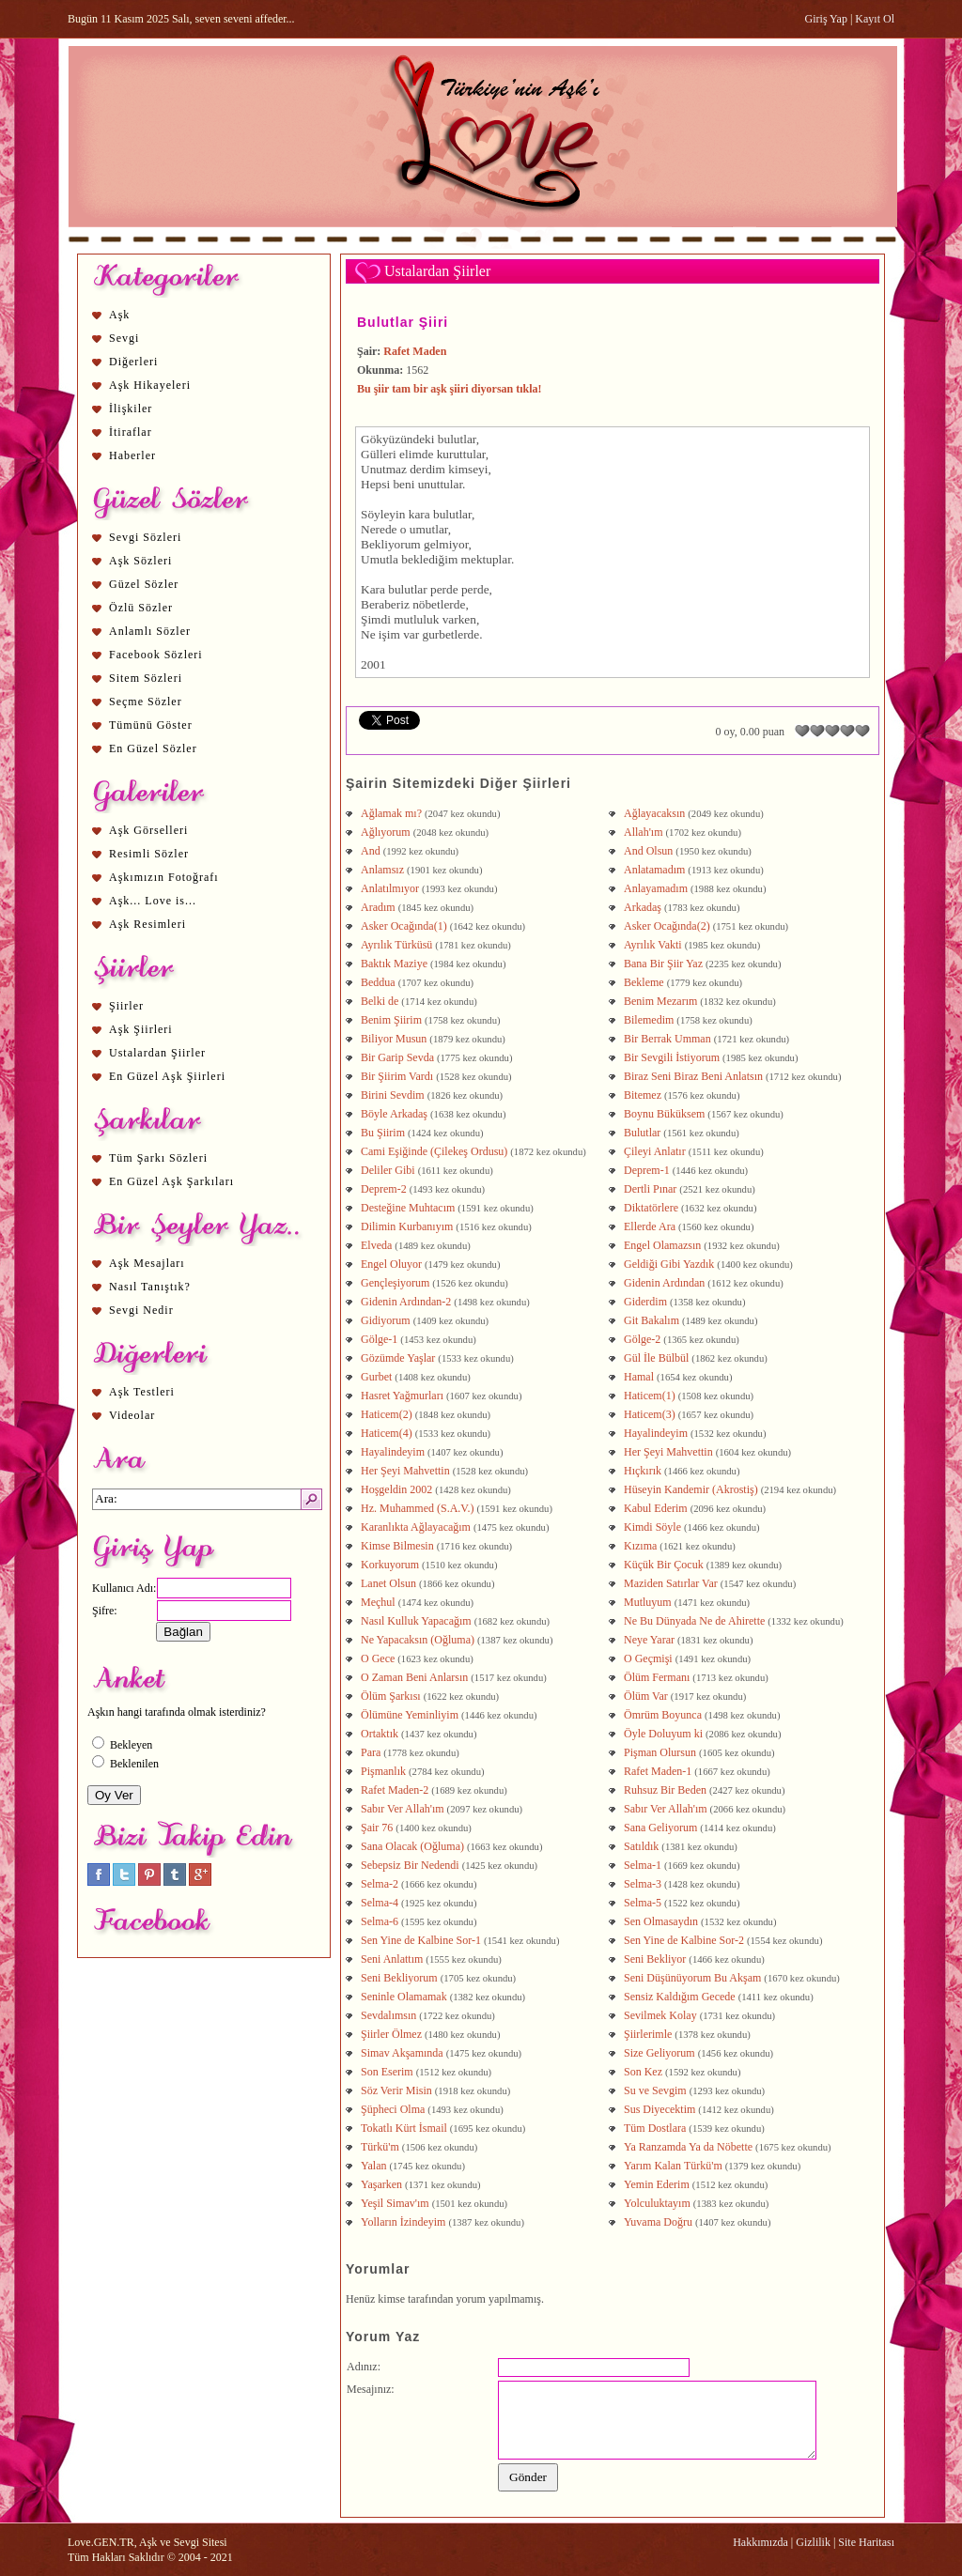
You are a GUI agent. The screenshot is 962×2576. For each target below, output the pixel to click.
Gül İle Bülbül (656, 1358)
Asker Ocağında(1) (404, 926)
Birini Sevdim (393, 1095)
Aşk (119, 314)
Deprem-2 (384, 1188)
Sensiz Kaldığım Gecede (680, 1996)
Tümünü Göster (151, 725)
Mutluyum (648, 1602)
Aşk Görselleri (148, 830)
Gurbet (376, 1376)
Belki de (379, 1001)
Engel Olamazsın (662, 1245)
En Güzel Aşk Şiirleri (167, 1076)
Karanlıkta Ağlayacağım (416, 1527)
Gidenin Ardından (664, 1282)
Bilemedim (649, 1019)
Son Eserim (387, 2071)
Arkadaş (642, 907)
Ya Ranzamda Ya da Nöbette (688, 2146)
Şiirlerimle (648, 2034)
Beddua (378, 982)
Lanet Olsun (388, 1583)
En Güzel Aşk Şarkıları (171, 1181)
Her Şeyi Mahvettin (668, 1451)
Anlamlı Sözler (150, 631)
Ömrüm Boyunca (663, 1714)
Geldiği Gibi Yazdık (669, 1264)
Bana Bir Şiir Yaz (663, 963)
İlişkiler (130, 408)
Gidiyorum (386, 1320)
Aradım (378, 907)
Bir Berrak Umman (667, 1038)
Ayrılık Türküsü (396, 944)
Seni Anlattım (392, 1959)
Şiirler (126, 1005)
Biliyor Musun (394, 1038)
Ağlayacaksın (654, 813)
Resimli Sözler (149, 853)
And (370, 850)
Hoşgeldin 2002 (396, 1489)
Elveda (376, 1245)
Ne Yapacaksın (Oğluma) (417, 1639)
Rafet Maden (414, 351)
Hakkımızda (760, 2542)
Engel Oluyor (391, 1264)
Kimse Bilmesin (397, 1545)
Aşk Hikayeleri (150, 385)
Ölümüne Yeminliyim (409, 1714)
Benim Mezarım (660, 1001)
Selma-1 (642, 1865)
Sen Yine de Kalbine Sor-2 (684, 1940)
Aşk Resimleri (147, 924)
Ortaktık (379, 1733)
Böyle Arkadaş (394, 1113)
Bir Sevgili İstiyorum (672, 1057)
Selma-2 (379, 1883)
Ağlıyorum (386, 832)
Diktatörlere (651, 1207)
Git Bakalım (651, 1320)
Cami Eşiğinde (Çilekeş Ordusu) (434, 1151)
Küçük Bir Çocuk (664, 1564)
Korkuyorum (390, 1564)
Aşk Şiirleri (141, 1029)
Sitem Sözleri (145, 678)
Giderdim (645, 1301)
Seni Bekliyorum (399, 1977)
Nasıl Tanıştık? (150, 1286)
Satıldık (641, 1846)
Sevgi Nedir (141, 1310)
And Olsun (648, 850)
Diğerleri (133, 361)
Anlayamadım (656, 888)
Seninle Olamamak (404, 1996)
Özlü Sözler (141, 607)
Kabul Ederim (656, 1508)
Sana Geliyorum (660, 1827)
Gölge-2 (642, 1339)
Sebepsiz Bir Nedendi (410, 1865)
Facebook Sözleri (156, 654)
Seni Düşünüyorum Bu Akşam (692, 1977)
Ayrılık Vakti (653, 944)
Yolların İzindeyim (403, 2222)
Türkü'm (380, 2146)
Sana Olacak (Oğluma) (412, 1846)
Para (370, 1752)
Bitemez (642, 1095)
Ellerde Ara (649, 1226)
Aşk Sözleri (140, 560)
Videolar (132, 1415)
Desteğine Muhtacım (408, 1207)
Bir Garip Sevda (397, 1057)
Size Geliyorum (659, 2052)
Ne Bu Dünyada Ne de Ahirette (694, 1620)
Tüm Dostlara (655, 2128)
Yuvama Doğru (658, 2222)
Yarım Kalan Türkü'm (673, 2165)
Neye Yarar (649, 1639)
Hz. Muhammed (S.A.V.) (417, 1508)
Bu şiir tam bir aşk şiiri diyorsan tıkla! (449, 388)
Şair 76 (377, 1827)
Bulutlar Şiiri (402, 322)
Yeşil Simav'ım (395, 2203)
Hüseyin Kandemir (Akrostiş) (691, 1489)
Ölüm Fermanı (657, 1677)
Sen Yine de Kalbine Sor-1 (421, 1940)
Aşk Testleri (142, 1391)
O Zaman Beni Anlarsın (414, 1677)
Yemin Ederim (657, 2184)
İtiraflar (130, 432)
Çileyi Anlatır (655, 1151)
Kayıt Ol (874, 18)
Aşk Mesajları (147, 1263)
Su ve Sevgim (655, 2090)
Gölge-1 (379, 1339)
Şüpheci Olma (393, 2109)
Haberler (132, 455)
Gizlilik (813, 2542)
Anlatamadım (654, 869)
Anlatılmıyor (390, 888)
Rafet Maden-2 (394, 1790)
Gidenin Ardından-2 (406, 1301)
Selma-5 (642, 1902)
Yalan (373, 2165)
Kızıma (640, 1545)
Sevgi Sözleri (145, 537)
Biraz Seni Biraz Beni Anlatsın (693, 1076)
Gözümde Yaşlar (398, 1358)
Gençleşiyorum (395, 1282)
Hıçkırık (642, 1470)
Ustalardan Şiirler (157, 1052)
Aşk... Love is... (152, 900)
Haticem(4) (386, 1433)
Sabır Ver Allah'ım (402, 1808)
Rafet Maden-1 (657, 1771)
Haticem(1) (649, 1395)
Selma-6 (379, 1921)
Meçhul (378, 1602)
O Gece (378, 1658)
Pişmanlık (383, 1771)
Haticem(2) (386, 1414)
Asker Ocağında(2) (667, 926)
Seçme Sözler (145, 701)
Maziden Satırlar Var (671, 1583)
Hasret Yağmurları (402, 1395)
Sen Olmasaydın (661, 1921)
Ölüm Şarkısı (391, 1696)
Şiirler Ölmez (391, 2034)
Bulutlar (642, 1132)
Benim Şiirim (391, 1019)
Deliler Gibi (388, 1170)
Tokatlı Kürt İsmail (404, 2128)
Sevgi (124, 338)
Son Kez (643, 2071)
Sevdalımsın (388, 2015)
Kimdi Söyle (652, 1527)
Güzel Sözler (143, 584)
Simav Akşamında (402, 2052)
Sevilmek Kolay (660, 2015)
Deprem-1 (647, 1170)
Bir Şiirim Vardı (397, 1076)
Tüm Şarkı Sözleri (158, 1158)
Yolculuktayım (657, 2203)
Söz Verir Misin (396, 2090)
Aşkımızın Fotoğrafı (164, 877)
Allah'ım (643, 832)
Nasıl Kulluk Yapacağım (416, 1620)
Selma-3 (642, 1883)
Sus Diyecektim (659, 2109)
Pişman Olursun (660, 1752)
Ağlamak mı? (391, 813)
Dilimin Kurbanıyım (407, 1226)
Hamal (639, 1376)
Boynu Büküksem (664, 1113)
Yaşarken (381, 2184)
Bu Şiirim (383, 1132)
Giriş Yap (826, 18)
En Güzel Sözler (153, 748)
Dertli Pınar (650, 1188)
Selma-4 (379, 1902)
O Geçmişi (648, 1658)
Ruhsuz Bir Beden (665, 1790)
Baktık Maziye (394, 963)
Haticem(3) (649, 1414)
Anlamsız (382, 869)
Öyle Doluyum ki (663, 1733)
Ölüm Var (646, 1696)
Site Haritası (866, 2542)
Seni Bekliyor (655, 1959)
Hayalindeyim (656, 1433)
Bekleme (644, 982)
